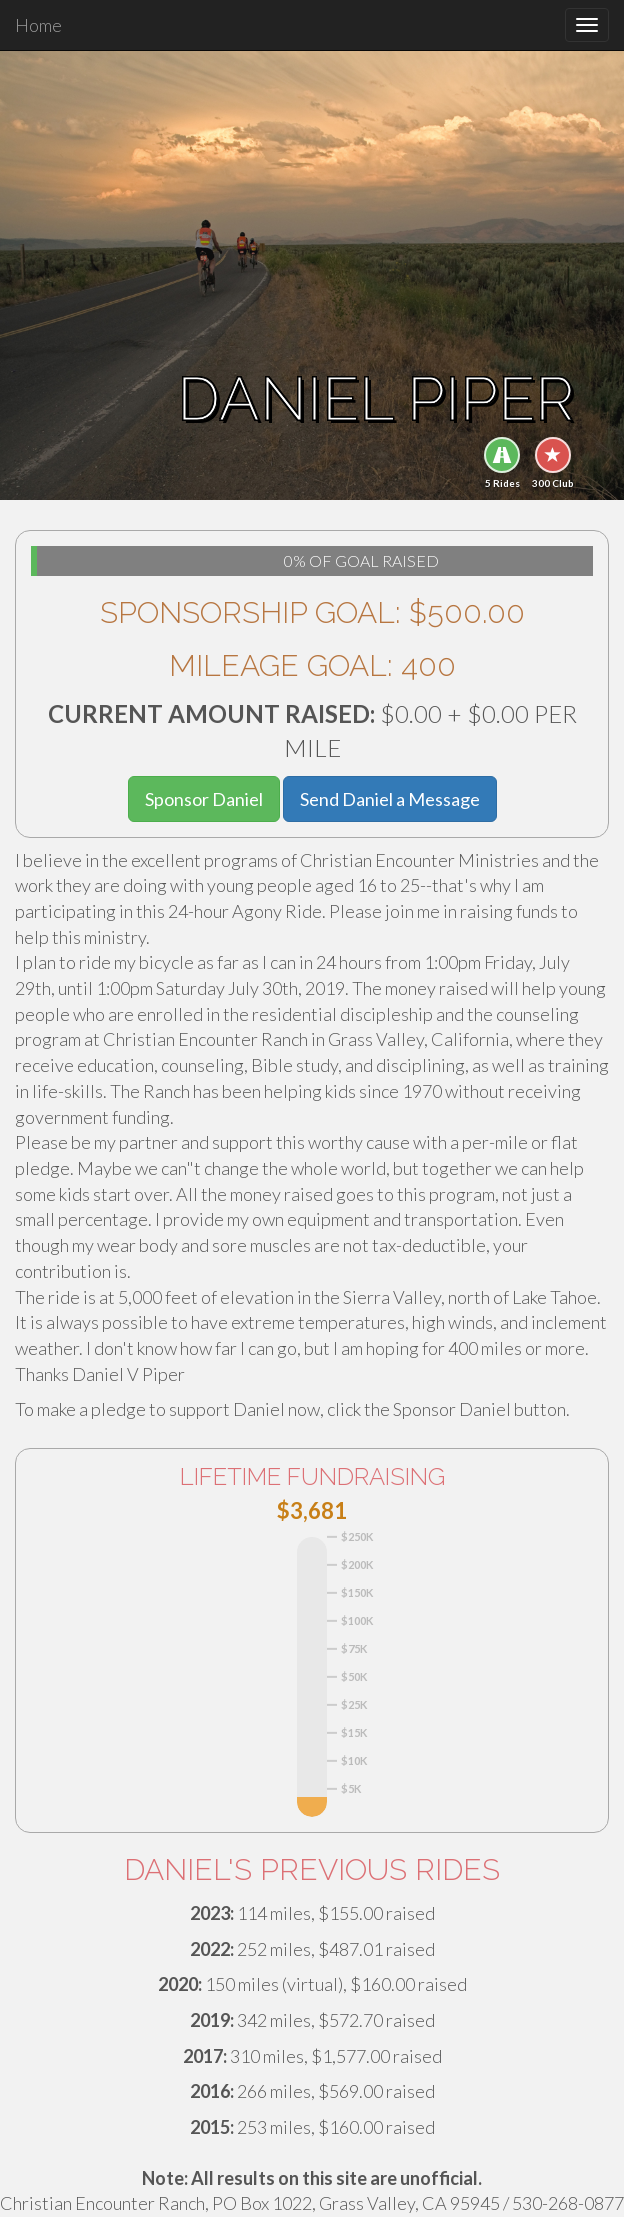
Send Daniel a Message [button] (390, 799)
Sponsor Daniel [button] (204, 799)
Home (38, 25)
